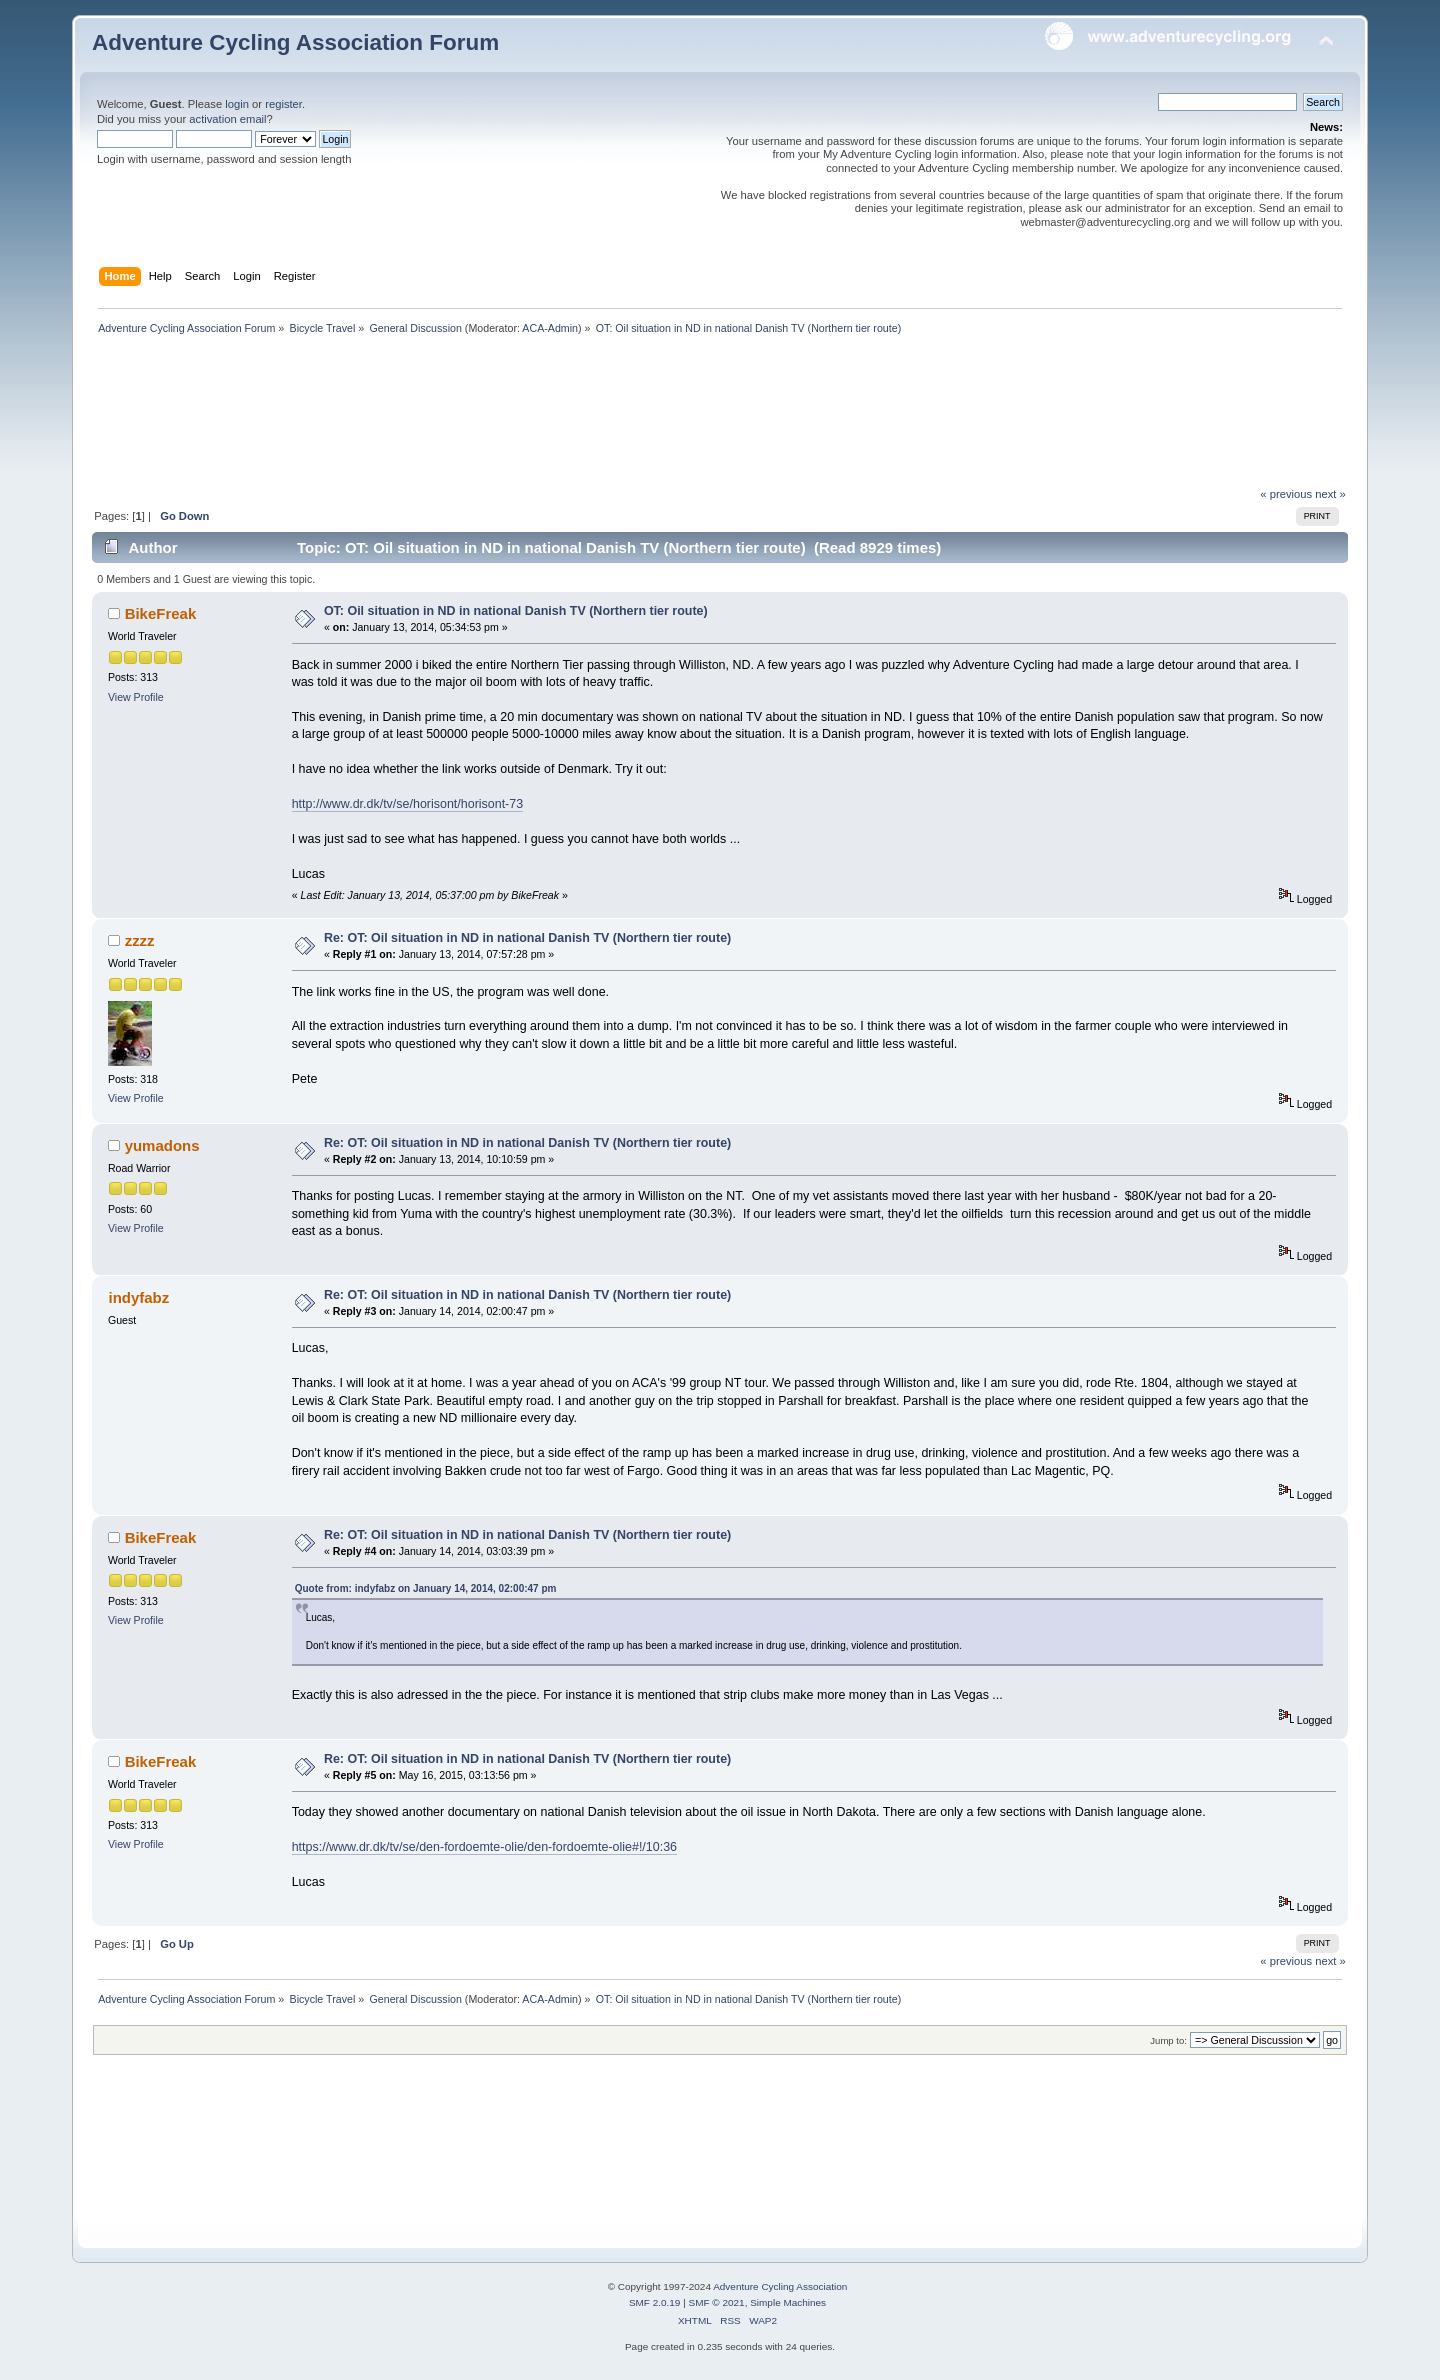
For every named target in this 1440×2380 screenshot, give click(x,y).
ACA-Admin (550, 328)
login (237, 104)
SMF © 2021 (717, 2302)
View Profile (136, 697)
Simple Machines (788, 2302)
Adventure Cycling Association (780, 2286)
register (283, 104)
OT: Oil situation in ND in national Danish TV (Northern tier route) (516, 611)
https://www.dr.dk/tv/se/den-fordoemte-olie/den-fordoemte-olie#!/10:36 (484, 1847)
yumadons (162, 1145)
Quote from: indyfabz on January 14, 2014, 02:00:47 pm (426, 1588)
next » (1330, 494)
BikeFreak (161, 613)
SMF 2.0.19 (655, 2302)
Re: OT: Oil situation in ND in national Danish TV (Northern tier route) (527, 938)
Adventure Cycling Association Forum (295, 42)
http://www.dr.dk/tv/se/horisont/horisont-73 (407, 804)
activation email (227, 119)
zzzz (140, 940)
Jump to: (1168, 2040)
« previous (1286, 494)
